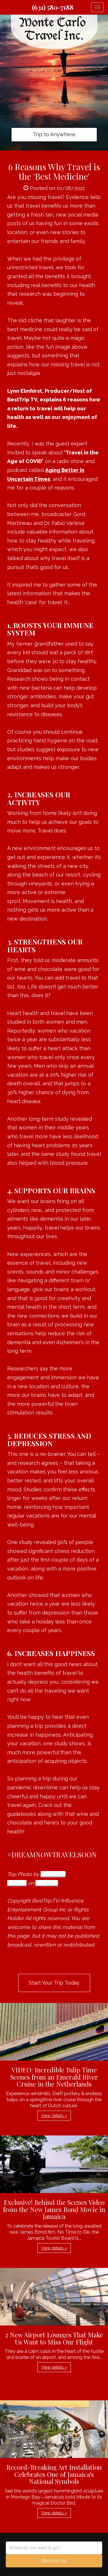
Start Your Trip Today (54, 1983)
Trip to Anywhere (54, 134)
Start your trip (54, 2560)
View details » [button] (54, 2115)
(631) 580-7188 (52, 7)
